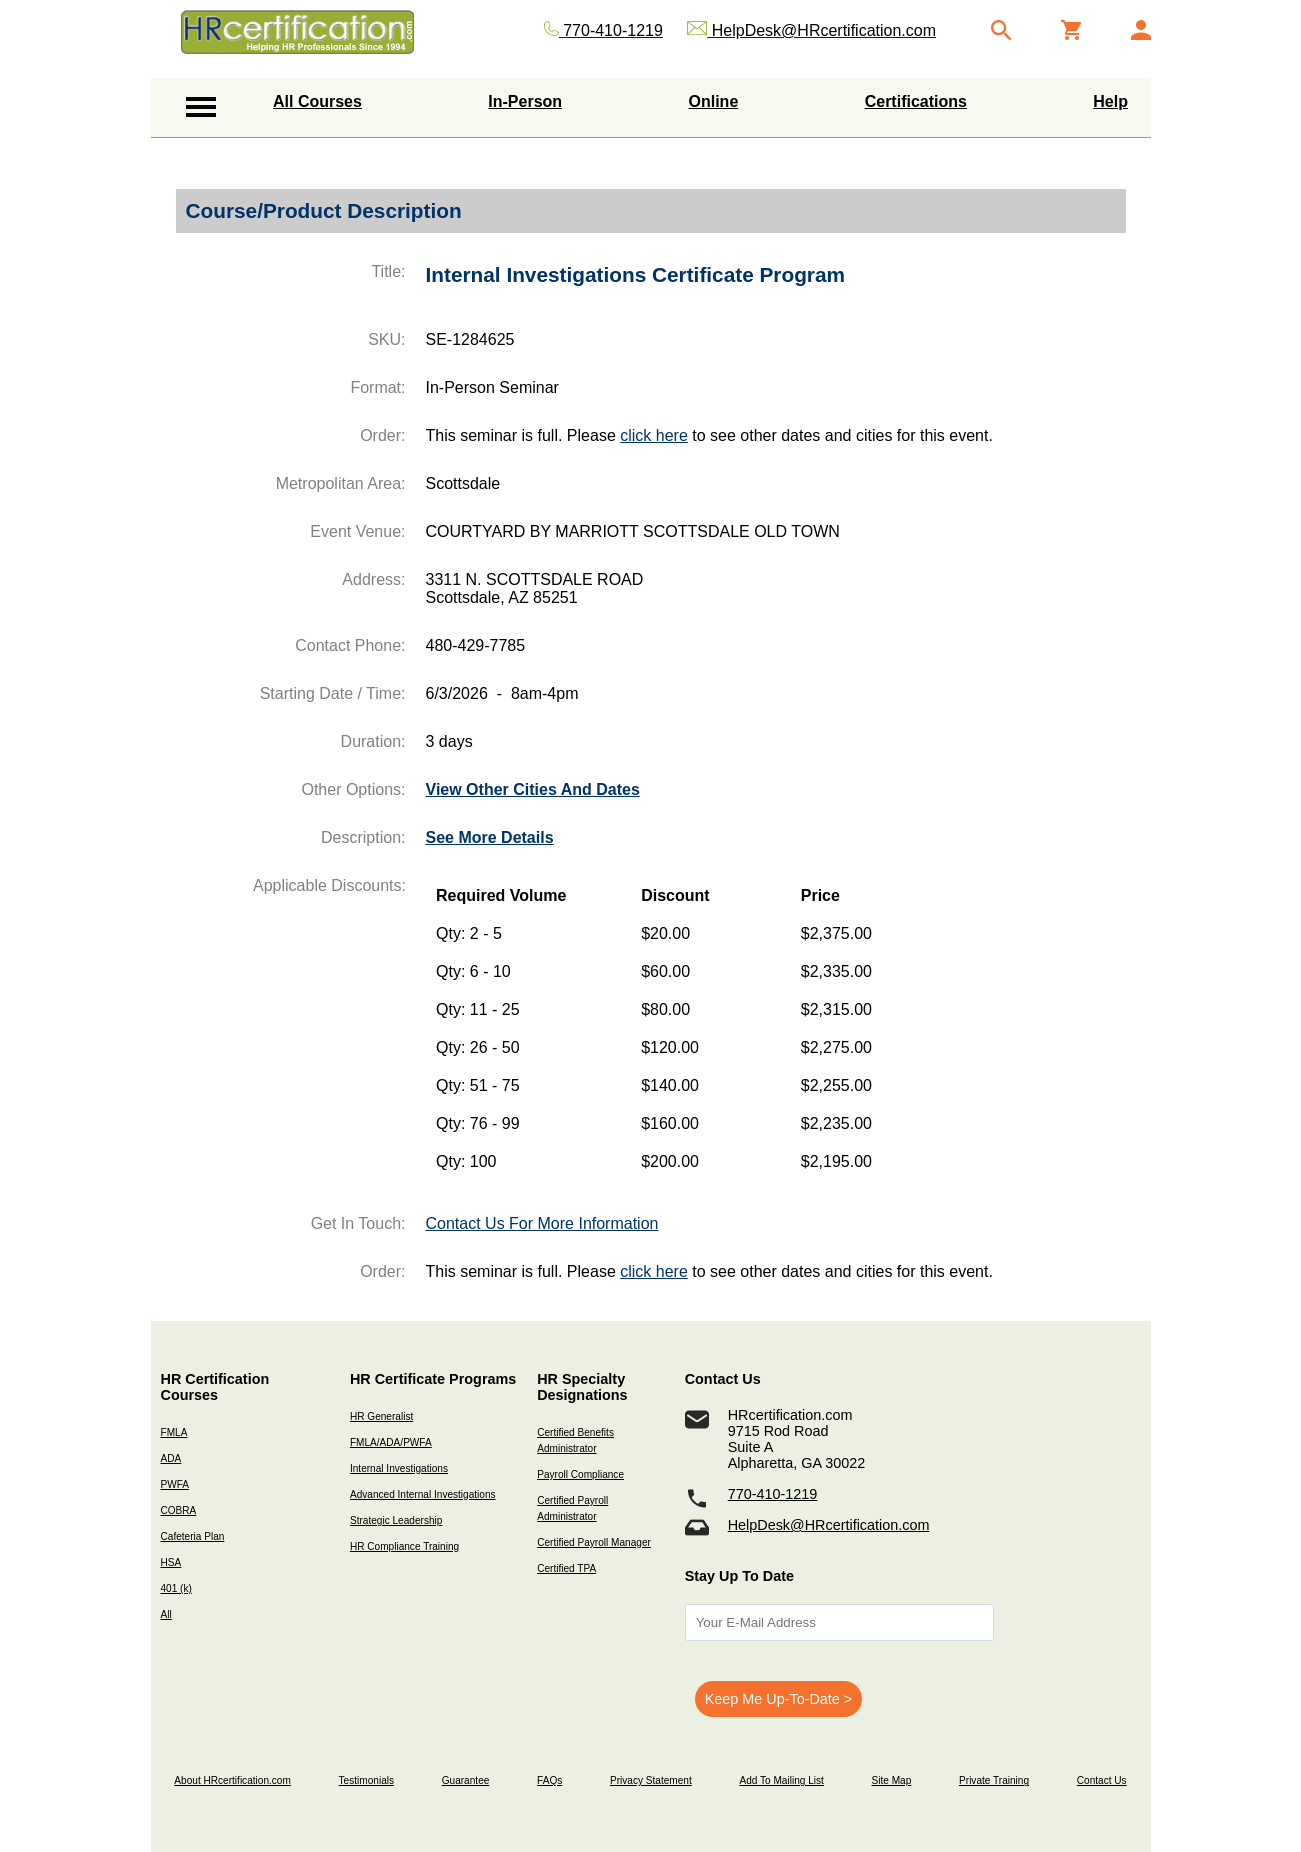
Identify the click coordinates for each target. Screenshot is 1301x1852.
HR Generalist (381, 1416)
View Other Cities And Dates (533, 789)
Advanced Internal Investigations (423, 1494)
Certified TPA (566, 1568)
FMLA (174, 1432)
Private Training (994, 1780)
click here (654, 435)
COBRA (179, 1510)
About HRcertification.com (232, 1780)
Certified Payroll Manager (594, 1542)
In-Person (525, 101)
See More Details (490, 837)
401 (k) (176, 1588)
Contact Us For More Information (542, 1223)
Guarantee (466, 1780)
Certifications (916, 101)
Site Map (892, 1780)
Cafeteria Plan (193, 1536)
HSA (171, 1562)
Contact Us (1102, 1780)
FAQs (549, 1780)
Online (714, 101)
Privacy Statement (651, 1780)
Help (1110, 101)
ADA (171, 1458)
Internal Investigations (399, 1468)
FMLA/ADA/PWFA (391, 1442)
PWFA (175, 1484)
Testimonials (366, 1780)
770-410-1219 (773, 1494)
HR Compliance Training (404, 1546)
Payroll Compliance (580, 1474)
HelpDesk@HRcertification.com (829, 1525)
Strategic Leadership (396, 1520)
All (166, 1614)
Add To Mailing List (781, 1780)
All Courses (317, 101)
